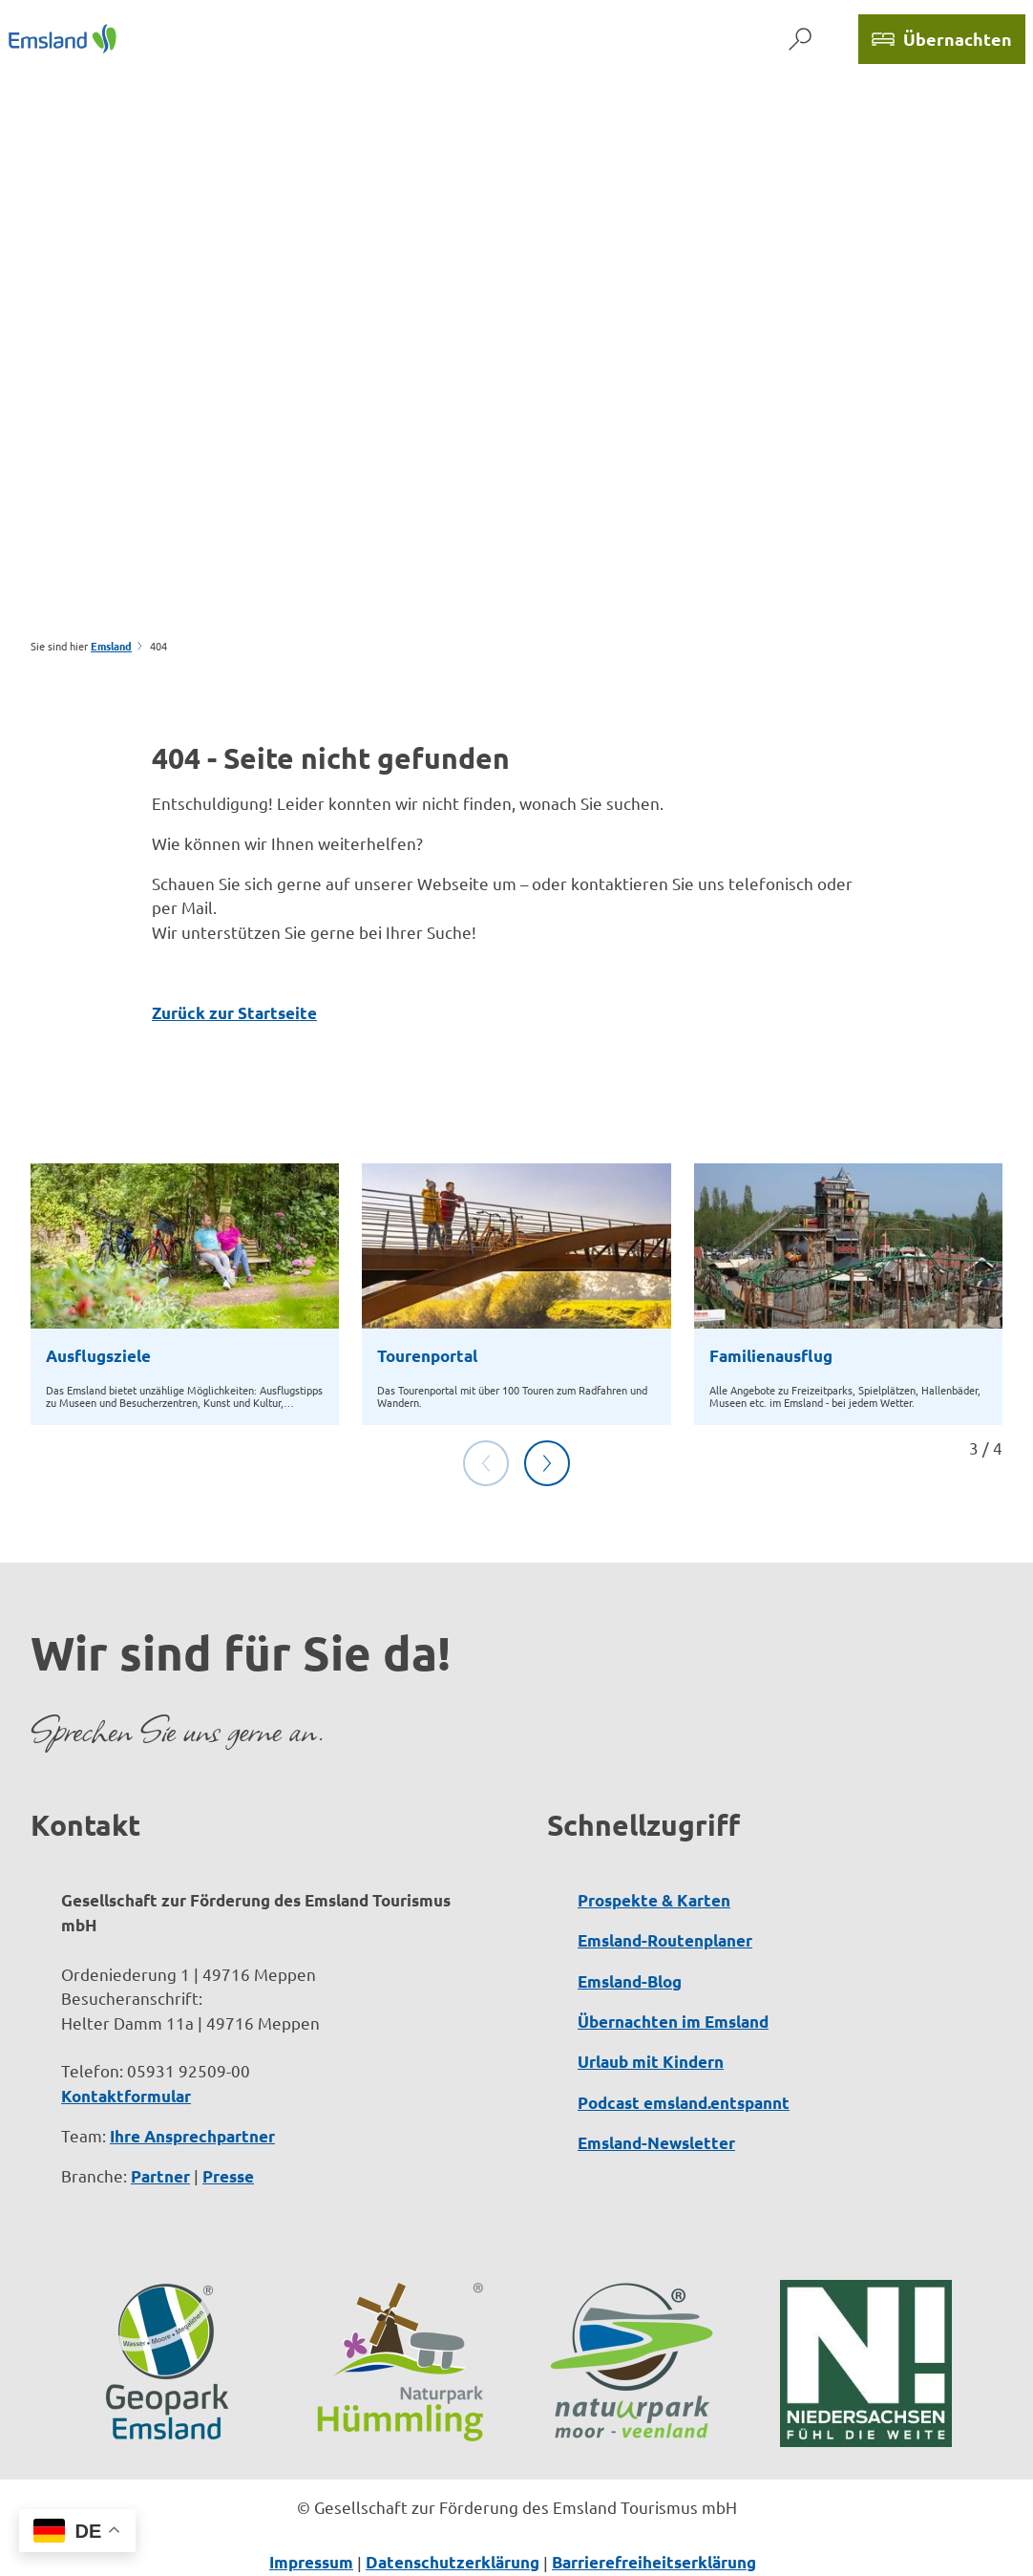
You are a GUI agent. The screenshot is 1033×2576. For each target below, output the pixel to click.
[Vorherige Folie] (486, 1463)
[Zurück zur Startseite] (62, 38)
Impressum (311, 2562)
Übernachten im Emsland (673, 2022)
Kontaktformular (126, 2096)
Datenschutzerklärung (452, 2562)
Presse (228, 2176)
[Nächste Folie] (547, 1463)
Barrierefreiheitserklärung (654, 2562)
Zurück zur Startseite (234, 1013)
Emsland (111, 645)
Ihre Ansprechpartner (192, 2136)
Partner (160, 2176)
